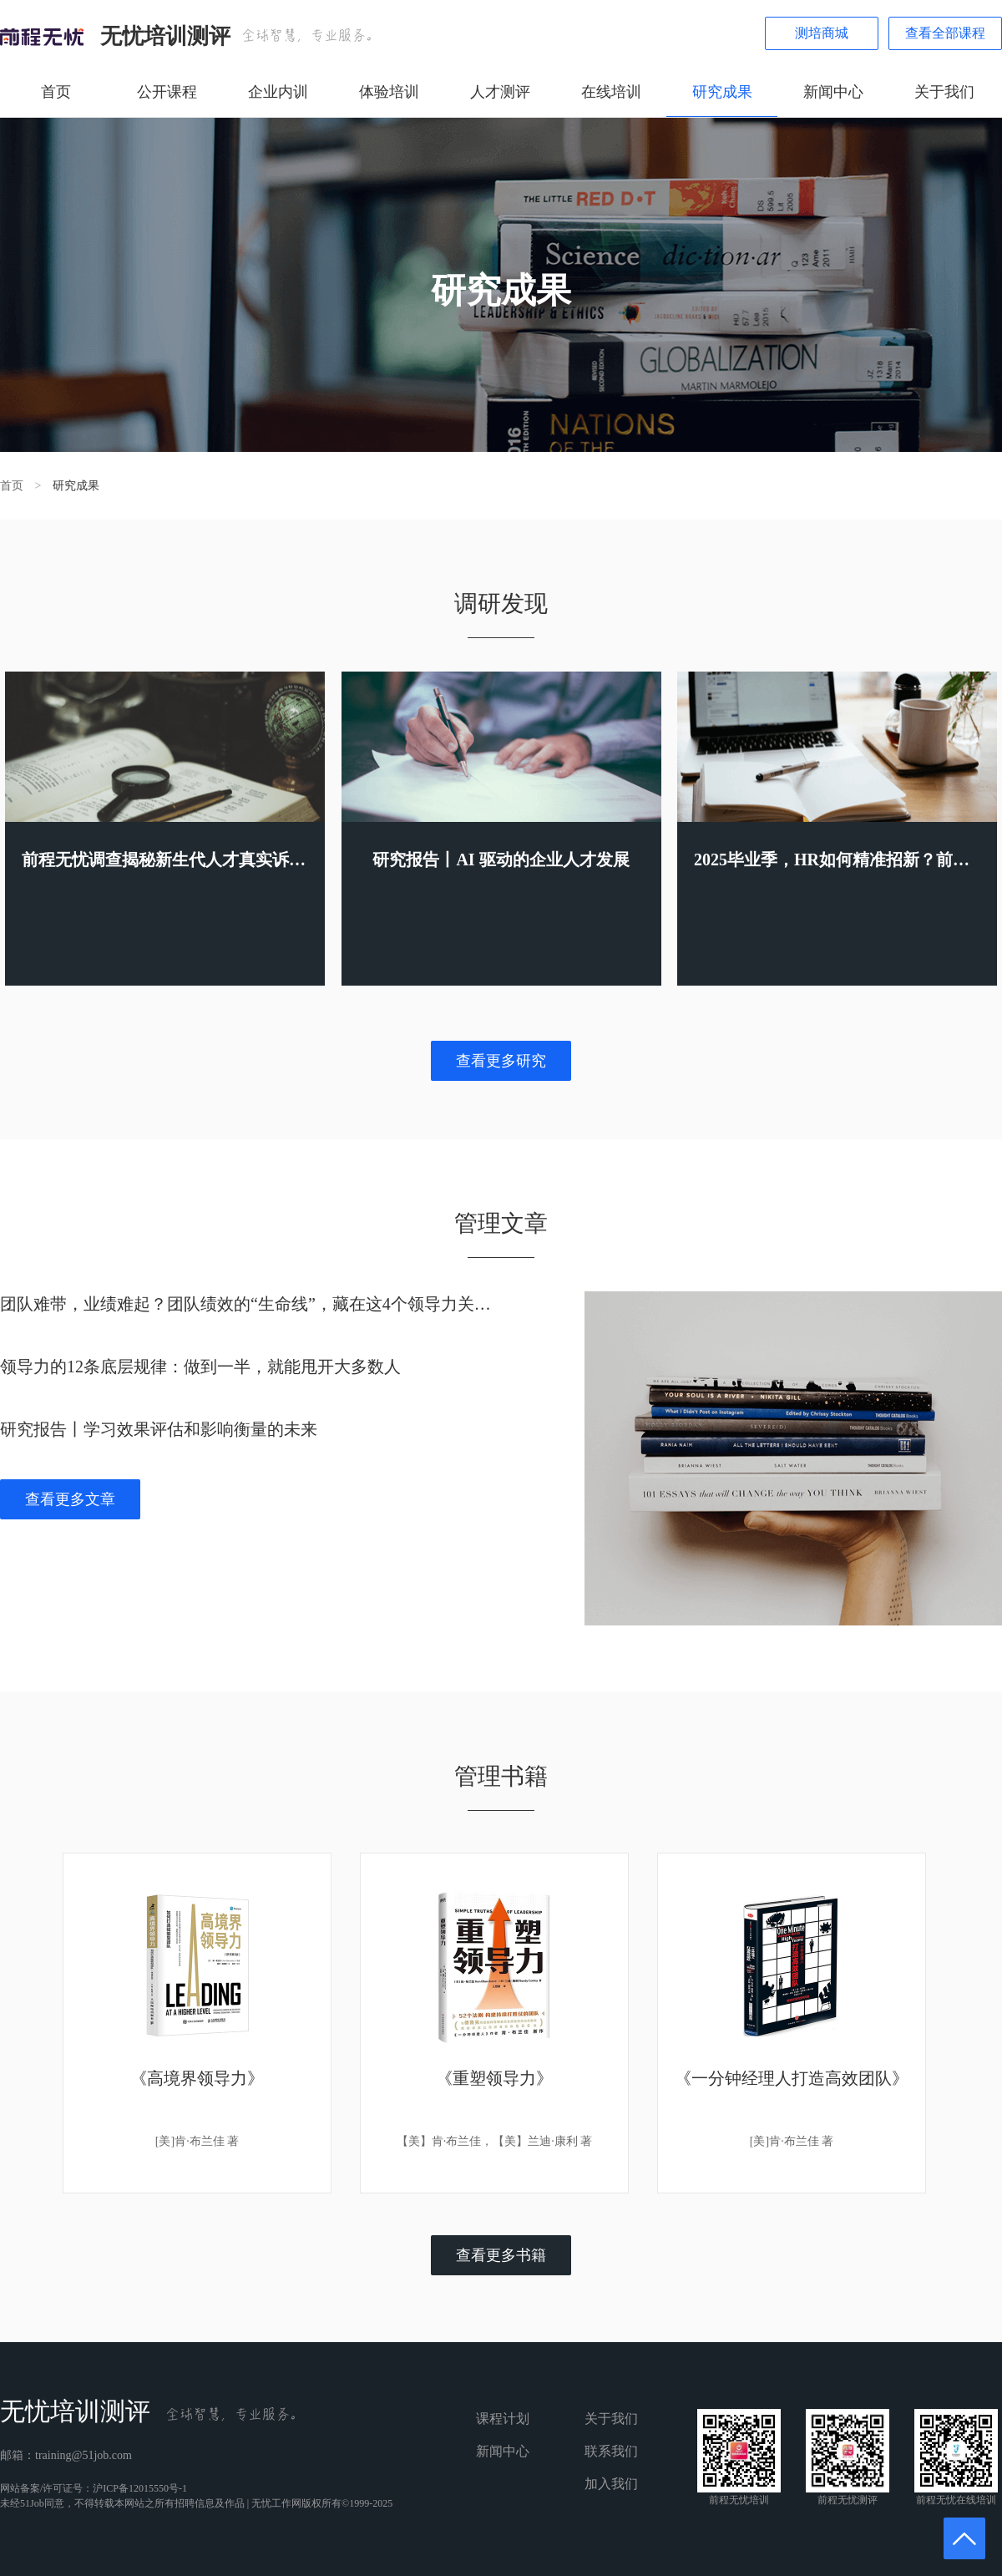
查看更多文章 (70, 1499)
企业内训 (278, 92)
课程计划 (502, 2418)
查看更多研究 (501, 1060)
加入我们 (611, 2484)
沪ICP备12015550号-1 (140, 2488)
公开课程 (167, 92)
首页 (56, 92)
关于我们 (944, 92)
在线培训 (611, 92)
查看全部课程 (945, 33)
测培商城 (821, 33)
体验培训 (389, 92)
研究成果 (722, 92)
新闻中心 (833, 92)
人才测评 (500, 92)
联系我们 (611, 2451)
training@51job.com (83, 2455)
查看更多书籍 (501, 2255)
